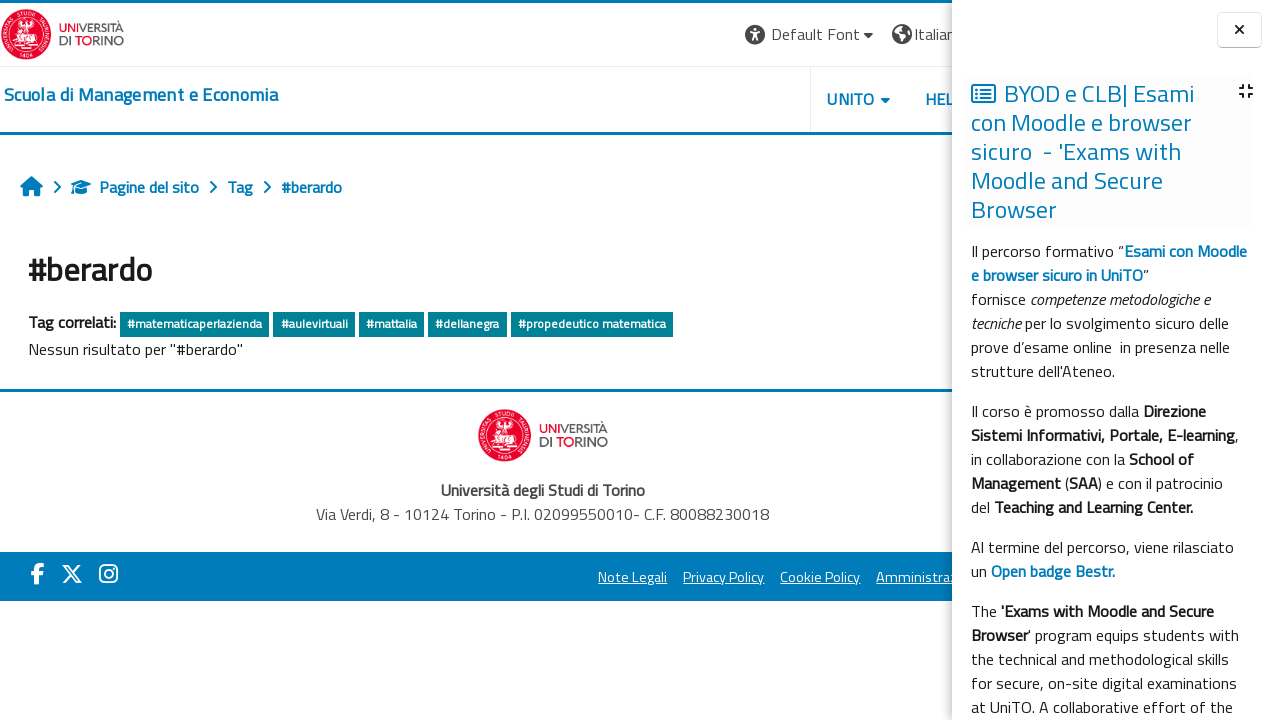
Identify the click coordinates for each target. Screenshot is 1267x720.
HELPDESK (831, 99)
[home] (141, 95)
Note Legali (499, 577)
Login (917, 34)
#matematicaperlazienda (194, 323)
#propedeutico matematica (592, 323)
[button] (677, 34)
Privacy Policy (590, 577)
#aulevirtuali (314, 323)
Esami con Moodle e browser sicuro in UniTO (1109, 263)
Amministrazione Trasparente (836, 577)
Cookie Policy (687, 577)
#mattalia (391, 323)
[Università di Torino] (62, 32)
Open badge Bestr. (1053, 571)
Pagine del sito (135, 187)
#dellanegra (467, 323)
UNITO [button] (718, 99)
